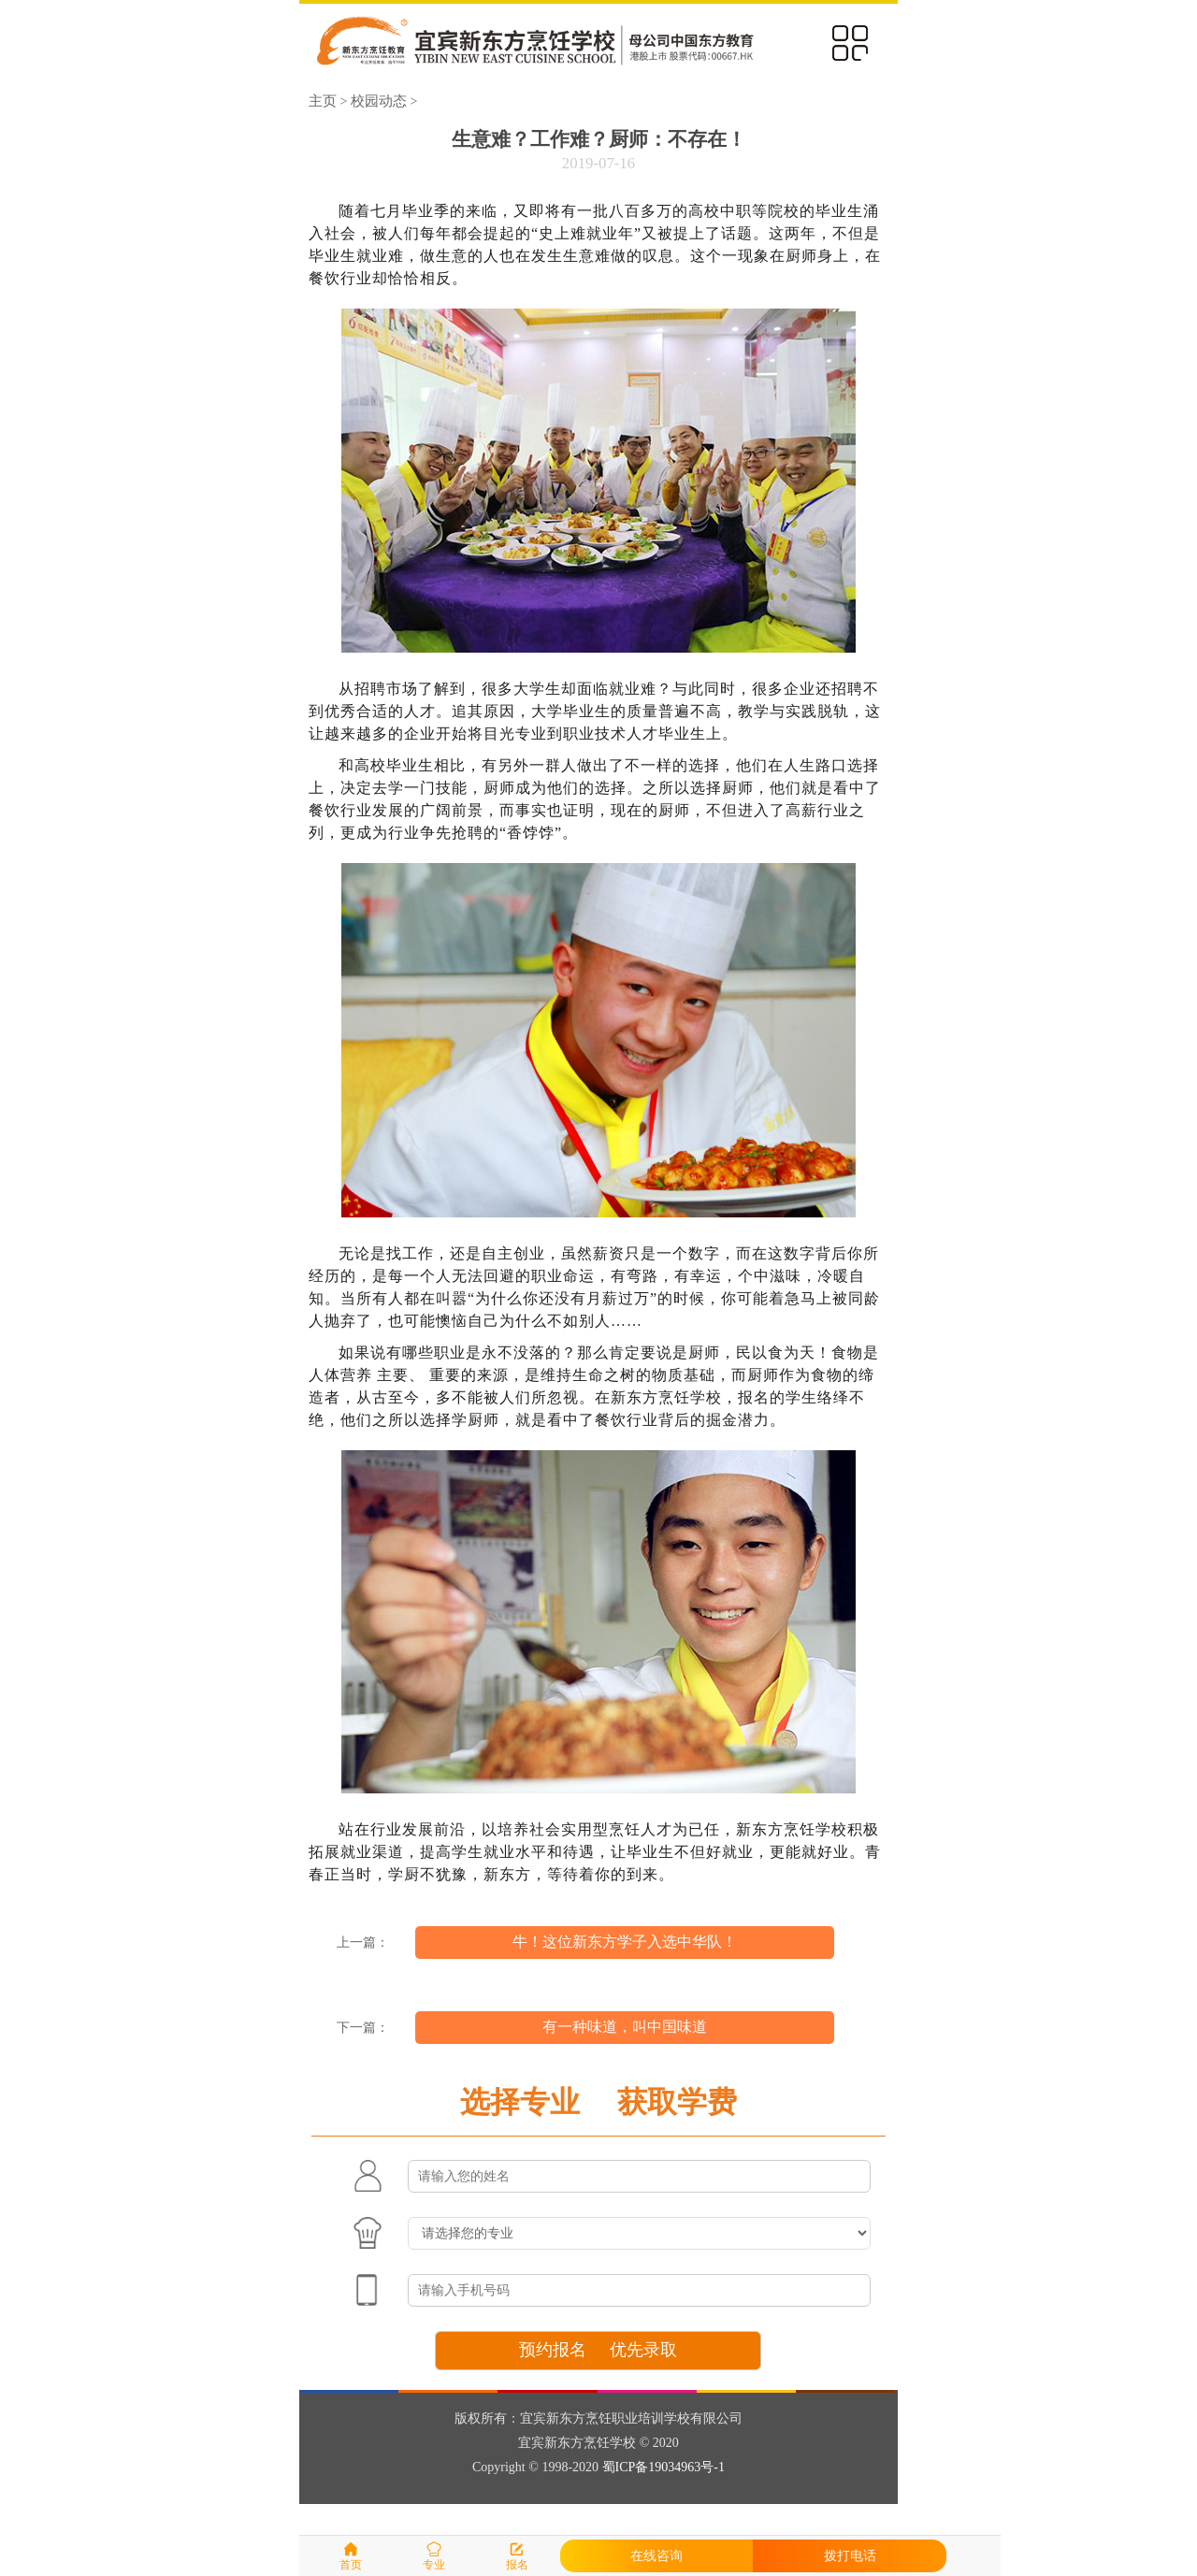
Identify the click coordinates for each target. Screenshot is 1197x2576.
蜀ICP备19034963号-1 (663, 2467)
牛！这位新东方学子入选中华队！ (624, 1942)
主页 (323, 100)
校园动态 (379, 100)
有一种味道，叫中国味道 (624, 2027)
